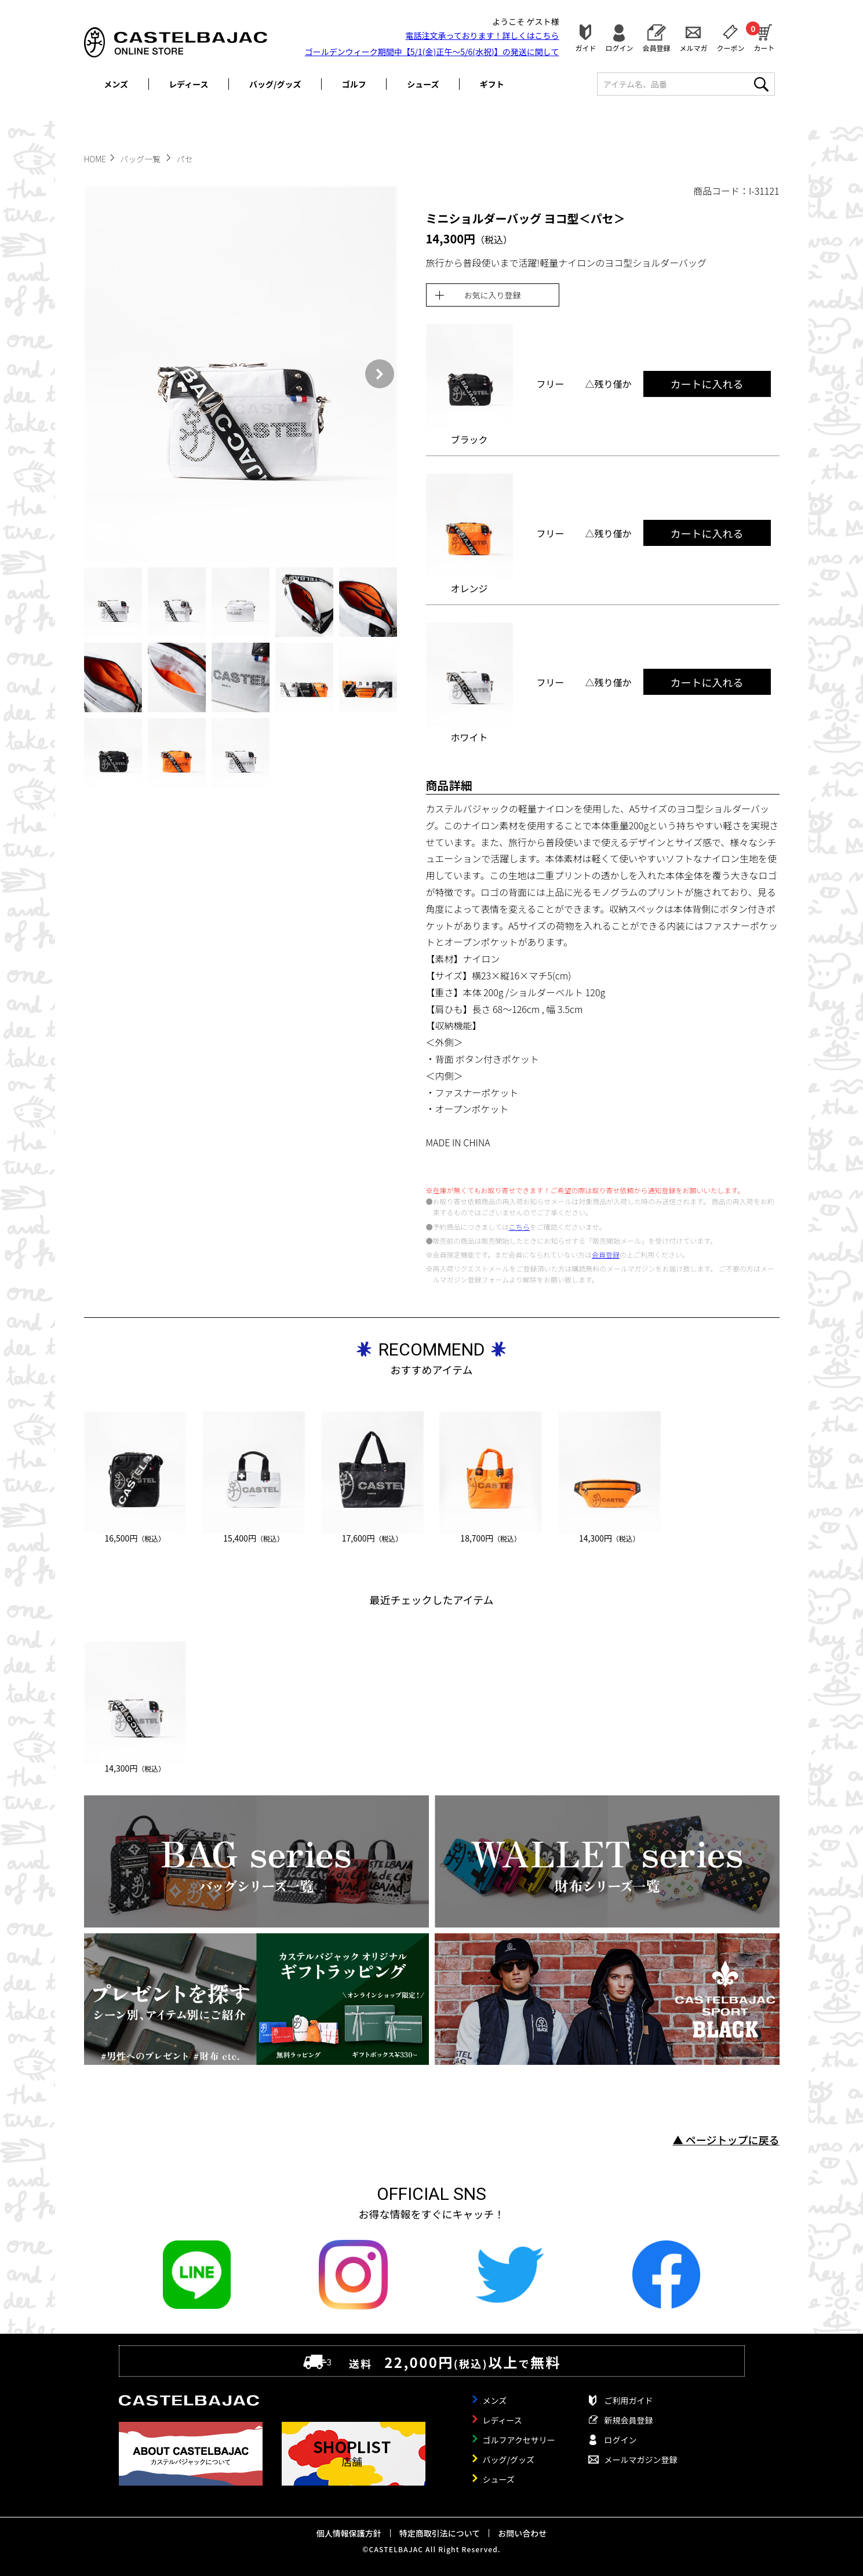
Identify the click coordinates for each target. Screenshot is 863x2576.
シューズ (423, 84)
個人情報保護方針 (348, 2533)
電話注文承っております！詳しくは (482, 35)
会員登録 (656, 47)
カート (763, 36)
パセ (185, 159)
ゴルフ (354, 84)
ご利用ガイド (629, 2400)
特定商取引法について (439, 2533)
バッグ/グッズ (275, 84)
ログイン (619, 47)
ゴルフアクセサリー (519, 2440)
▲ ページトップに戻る (726, 2139)
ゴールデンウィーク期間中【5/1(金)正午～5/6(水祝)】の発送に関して (432, 51)
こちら (519, 1226)
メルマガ (693, 47)
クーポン (730, 47)
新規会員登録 (629, 2420)
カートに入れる (707, 383)
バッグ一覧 (141, 159)
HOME (95, 159)
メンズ (116, 84)
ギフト (492, 84)
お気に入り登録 (492, 295)
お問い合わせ (522, 2533)
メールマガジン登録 (641, 2459)
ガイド (585, 47)
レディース (188, 84)
